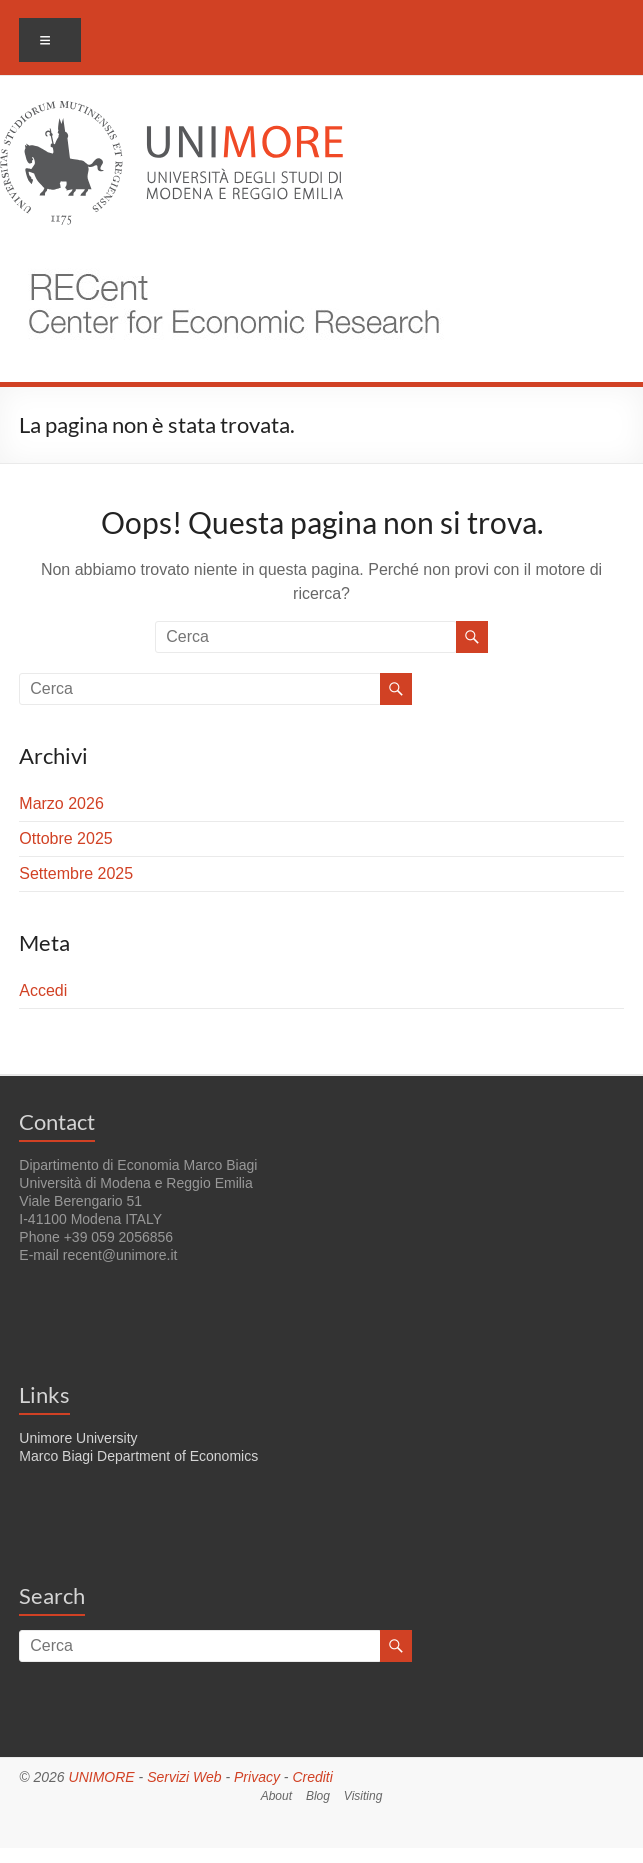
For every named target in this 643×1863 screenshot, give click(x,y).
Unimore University (78, 1438)
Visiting (363, 1796)
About (276, 1796)
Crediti (312, 1777)
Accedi (43, 990)
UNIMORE (102, 1777)
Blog (318, 1796)
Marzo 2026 (61, 803)
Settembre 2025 (76, 873)
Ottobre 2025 (65, 838)
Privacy (257, 1777)
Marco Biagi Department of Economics (138, 1456)
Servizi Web (184, 1777)
